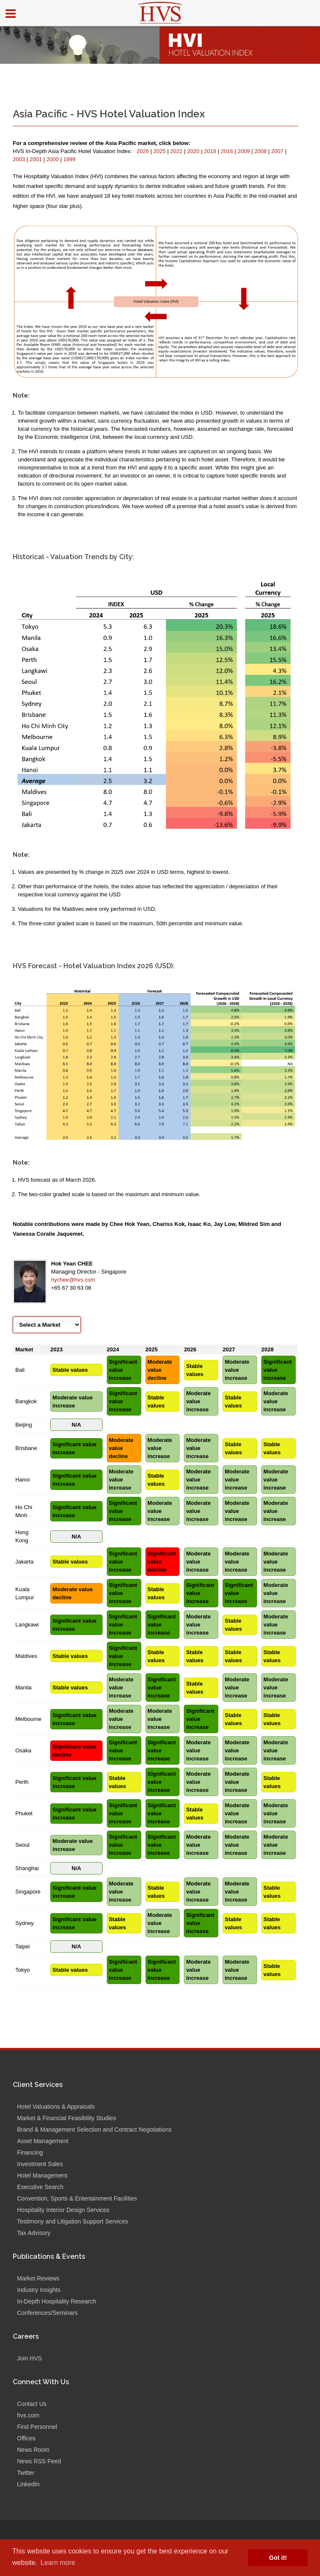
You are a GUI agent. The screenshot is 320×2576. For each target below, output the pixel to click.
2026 (144, 151)
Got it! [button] (278, 2557)
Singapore (27, 1891)
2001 (37, 159)
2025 (161, 151)
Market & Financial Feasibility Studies (66, 2118)
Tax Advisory (34, 2232)
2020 (194, 151)
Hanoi (22, 1479)
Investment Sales (40, 2164)
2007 (278, 151)
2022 (177, 151)
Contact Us (31, 2403)
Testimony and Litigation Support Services (72, 2221)
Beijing (23, 1425)
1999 (69, 159)
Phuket (23, 1813)
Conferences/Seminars (47, 2312)
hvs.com (28, 2415)
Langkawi (27, 1624)
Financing (30, 2152)
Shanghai (27, 1868)
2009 (244, 151)
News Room (33, 2449)
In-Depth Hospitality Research (56, 2301)
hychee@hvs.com (73, 1280)
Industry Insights (38, 2289)
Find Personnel (37, 2426)
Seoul (22, 1845)
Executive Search (40, 2187)
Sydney (24, 1923)
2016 (228, 151)
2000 (53, 159)
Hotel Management (42, 2175)
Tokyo (22, 1970)
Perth (22, 1782)
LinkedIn (28, 2484)
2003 (20, 159)
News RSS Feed (39, 2461)
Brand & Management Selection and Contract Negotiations (94, 2129)
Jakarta (24, 1561)
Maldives (26, 1656)
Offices (26, 2438)
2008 (261, 151)
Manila (23, 1687)
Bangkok (26, 1401)
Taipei (22, 1946)
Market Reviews (38, 2278)
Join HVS (29, 2358)
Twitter (25, 2472)
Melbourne (28, 1719)
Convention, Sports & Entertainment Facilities (77, 2198)
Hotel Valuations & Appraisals (56, 2106)
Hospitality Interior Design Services (63, 2209)
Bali (20, 1370)
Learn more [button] (57, 2562)
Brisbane (26, 1448)
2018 (211, 151)
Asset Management (43, 2141)
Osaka (23, 1750)
